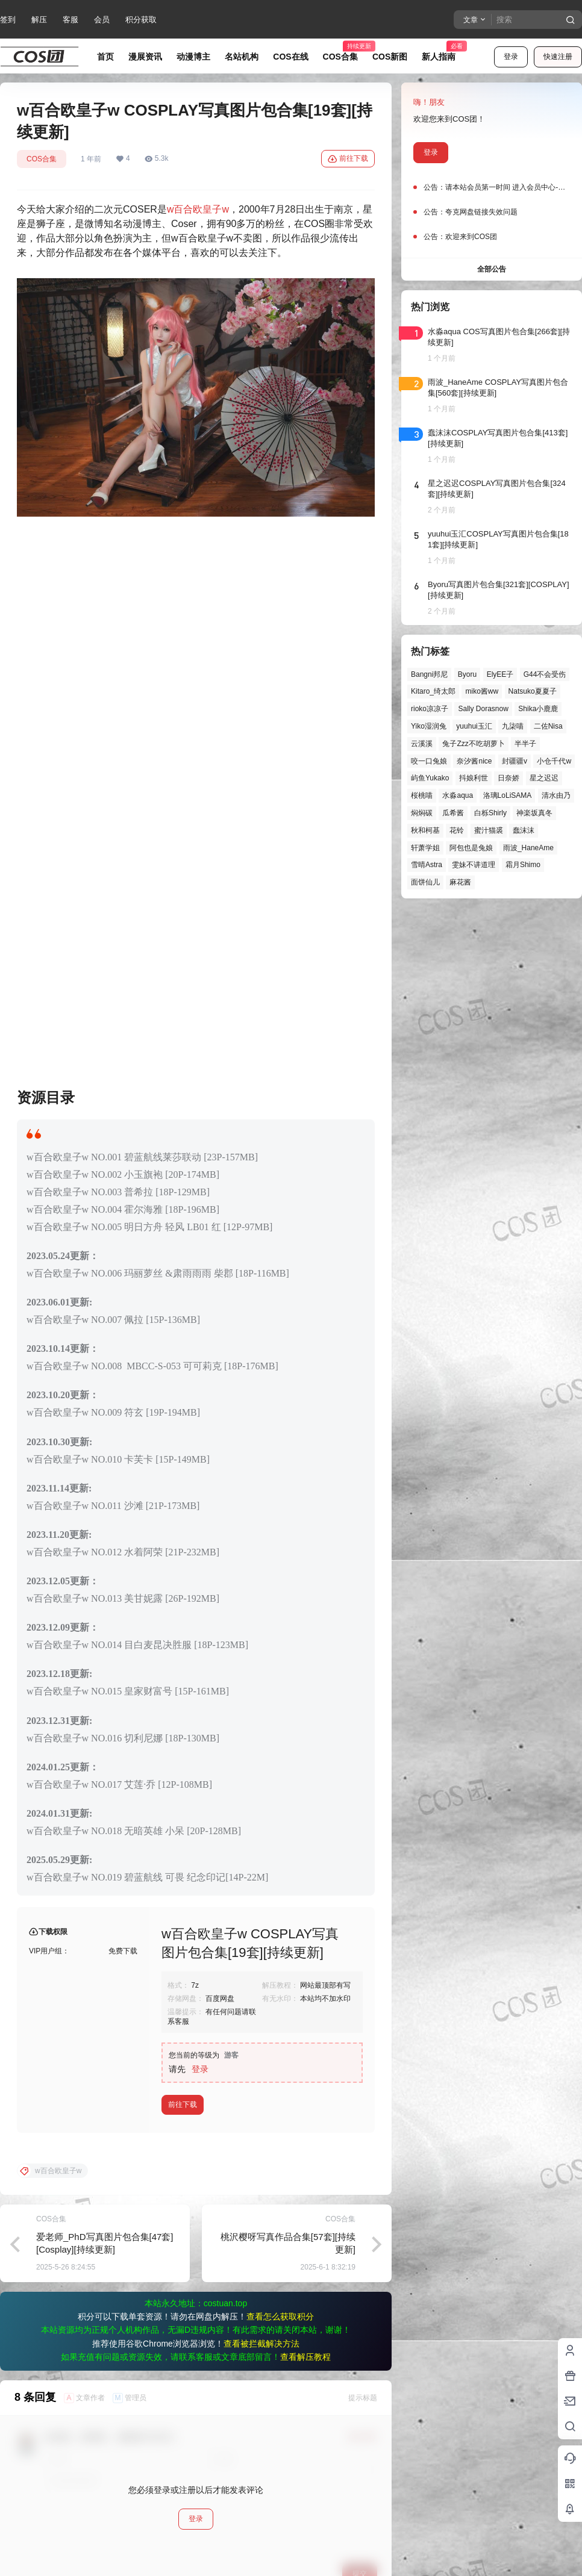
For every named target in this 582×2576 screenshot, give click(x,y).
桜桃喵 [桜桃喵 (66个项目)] (422, 795)
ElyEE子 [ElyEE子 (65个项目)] (500, 674)
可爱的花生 (64, 2397)
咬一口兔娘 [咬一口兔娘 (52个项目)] (429, 761)
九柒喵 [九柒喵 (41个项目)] (513, 726)
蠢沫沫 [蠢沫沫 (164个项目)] (523, 830)
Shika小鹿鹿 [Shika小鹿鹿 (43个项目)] (538, 709)
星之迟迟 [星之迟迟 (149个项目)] (544, 778)
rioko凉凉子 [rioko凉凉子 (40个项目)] (429, 709)
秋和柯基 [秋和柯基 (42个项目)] (425, 830)
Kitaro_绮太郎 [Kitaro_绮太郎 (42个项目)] (433, 691)
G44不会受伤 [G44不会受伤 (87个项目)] (545, 674)
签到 (8, 19)
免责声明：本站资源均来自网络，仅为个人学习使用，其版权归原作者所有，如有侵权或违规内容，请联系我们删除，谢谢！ (291, 2558)
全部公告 (491, 269)
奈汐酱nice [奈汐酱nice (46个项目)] (474, 761)
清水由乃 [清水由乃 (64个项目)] (556, 795)
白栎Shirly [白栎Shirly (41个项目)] (490, 813)
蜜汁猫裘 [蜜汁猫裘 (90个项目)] (488, 830)
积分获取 (141, 19)
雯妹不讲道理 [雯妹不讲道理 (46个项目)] (473, 864)
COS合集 (42, 159)
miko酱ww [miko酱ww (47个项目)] (481, 691)
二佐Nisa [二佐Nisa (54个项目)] (548, 726)
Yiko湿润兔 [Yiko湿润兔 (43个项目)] (428, 726)
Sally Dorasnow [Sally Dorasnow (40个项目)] (483, 709)
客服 (70, 19)
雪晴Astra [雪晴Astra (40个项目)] (426, 864)
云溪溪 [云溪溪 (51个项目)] (422, 743)
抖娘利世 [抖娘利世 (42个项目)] (473, 778)
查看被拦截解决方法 (261, 2029)
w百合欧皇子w (198, 209)
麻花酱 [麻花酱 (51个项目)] (460, 882)
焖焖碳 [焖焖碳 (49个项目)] (422, 813)
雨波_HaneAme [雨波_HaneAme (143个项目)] (528, 848)
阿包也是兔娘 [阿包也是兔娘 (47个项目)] (471, 848)
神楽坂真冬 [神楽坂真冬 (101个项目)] (534, 813)
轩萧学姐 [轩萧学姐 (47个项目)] (425, 848)
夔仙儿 (56, 2300)
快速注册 (557, 56)
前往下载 (348, 159)
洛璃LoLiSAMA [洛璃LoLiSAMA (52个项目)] (507, 795)
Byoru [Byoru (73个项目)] (467, 674)
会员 (102, 19)
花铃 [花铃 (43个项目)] (456, 830)
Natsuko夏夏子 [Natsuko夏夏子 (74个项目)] (532, 691)
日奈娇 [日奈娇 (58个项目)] (508, 778)
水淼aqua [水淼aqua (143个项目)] (457, 795)
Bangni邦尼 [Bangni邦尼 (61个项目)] (429, 674)
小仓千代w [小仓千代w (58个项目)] (554, 761)
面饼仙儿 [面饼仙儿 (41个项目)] (425, 882)
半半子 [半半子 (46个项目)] (525, 743)
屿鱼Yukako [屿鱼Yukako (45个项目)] (430, 778)
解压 (39, 19)
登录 (511, 56)
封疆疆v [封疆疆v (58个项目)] (514, 761)
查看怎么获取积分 (280, 2002)
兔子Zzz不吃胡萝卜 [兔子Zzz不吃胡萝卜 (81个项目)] (473, 743)
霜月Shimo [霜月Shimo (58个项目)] (522, 864)
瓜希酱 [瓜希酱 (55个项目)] (453, 813)
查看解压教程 (305, 2042)
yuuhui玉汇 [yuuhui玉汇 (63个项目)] (474, 726)
